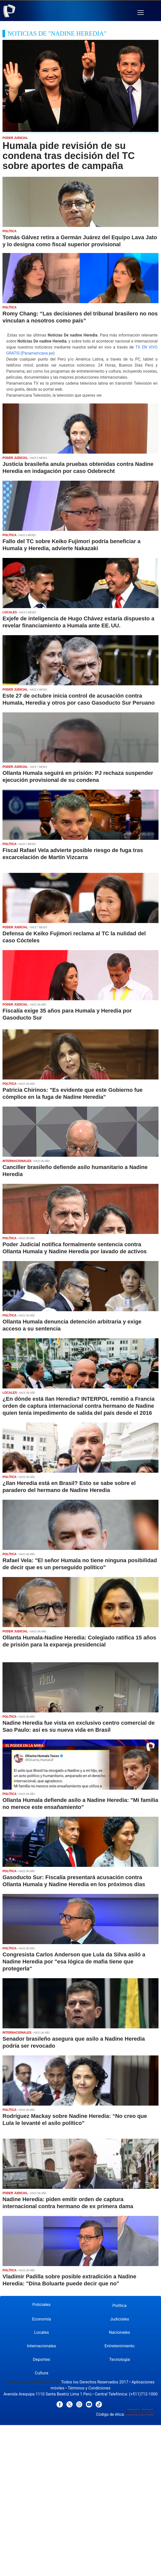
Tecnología (119, 2359)
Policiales (41, 2304)
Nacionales (119, 2332)
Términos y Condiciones (89, 2388)
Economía (41, 2318)
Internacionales (41, 2345)
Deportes (41, 2359)
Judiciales (119, 2318)
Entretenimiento (119, 2345)
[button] (140, 12)
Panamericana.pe (37, 353)
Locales (41, 2332)
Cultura (41, 2372)
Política (119, 2305)
